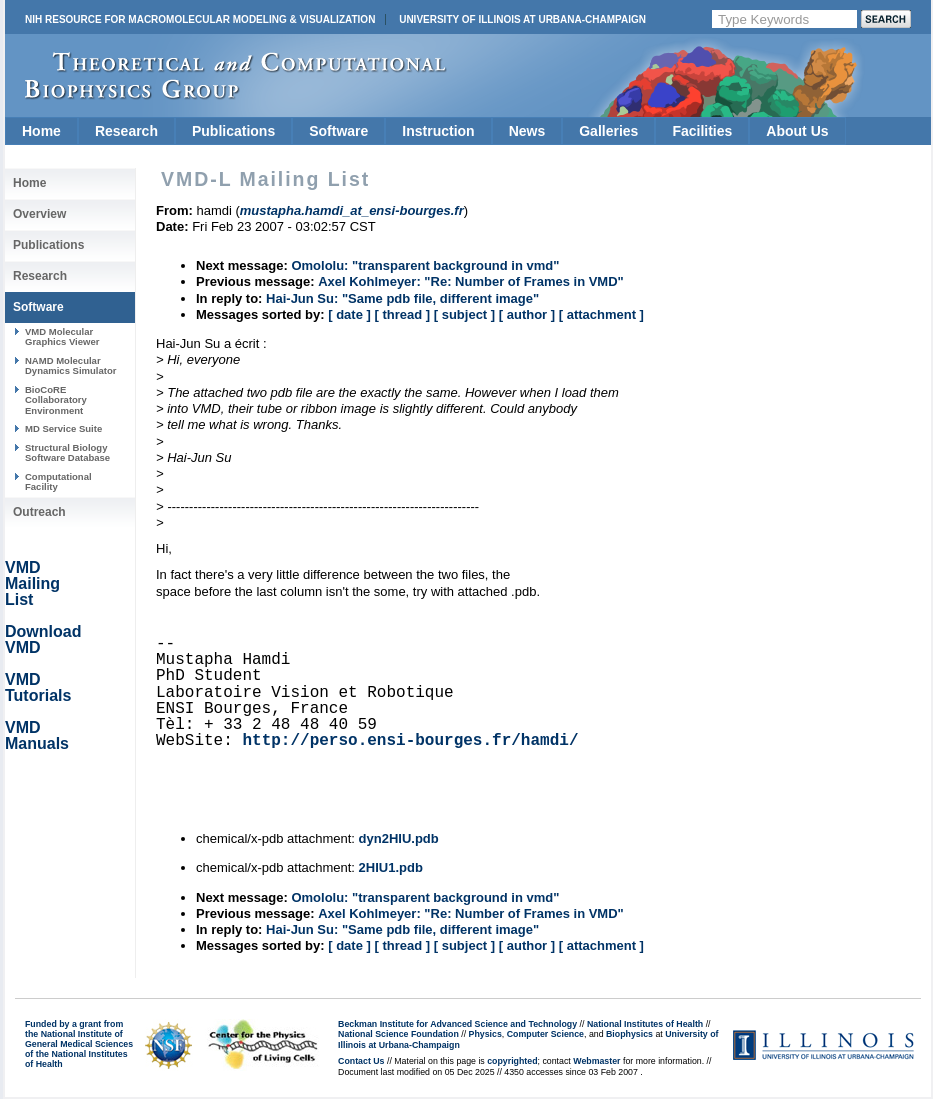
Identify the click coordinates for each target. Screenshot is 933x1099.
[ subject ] (464, 314)
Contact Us (361, 1061)
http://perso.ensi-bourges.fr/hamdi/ (410, 741)
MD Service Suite (63, 428)
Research (126, 131)
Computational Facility (58, 481)
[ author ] (527, 314)
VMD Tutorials (38, 687)
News (527, 131)
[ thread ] (402, 314)
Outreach (39, 512)
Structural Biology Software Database (67, 452)
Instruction (438, 131)
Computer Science (545, 1034)
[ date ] (349, 314)
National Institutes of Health (645, 1024)
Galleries (608, 131)
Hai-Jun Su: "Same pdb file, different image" (402, 298)
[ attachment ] (601, 314)
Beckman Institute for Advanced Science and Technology (457, 1024)
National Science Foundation (398, 1034)
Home (41, 131)
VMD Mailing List (32, 583)
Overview (39, 214)
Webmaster (596, 1061)
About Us (797, 131)
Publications (233, 131)
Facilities (702, 131)
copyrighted (512, 1061)
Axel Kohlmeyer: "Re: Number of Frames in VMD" (471, 281)
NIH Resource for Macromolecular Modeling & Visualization (200, 19)
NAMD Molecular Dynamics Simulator (71, 365)
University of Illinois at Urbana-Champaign (522, 19)
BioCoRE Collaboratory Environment (56, 400)
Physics (485, 1034)
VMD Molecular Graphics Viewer (62, 336)
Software (338, 131)
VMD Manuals (37, 735)
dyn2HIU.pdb (399, 838)
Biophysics (629, 1034)
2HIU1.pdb (391, 867)
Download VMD (43, 639)
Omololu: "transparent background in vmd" (425, 265)
